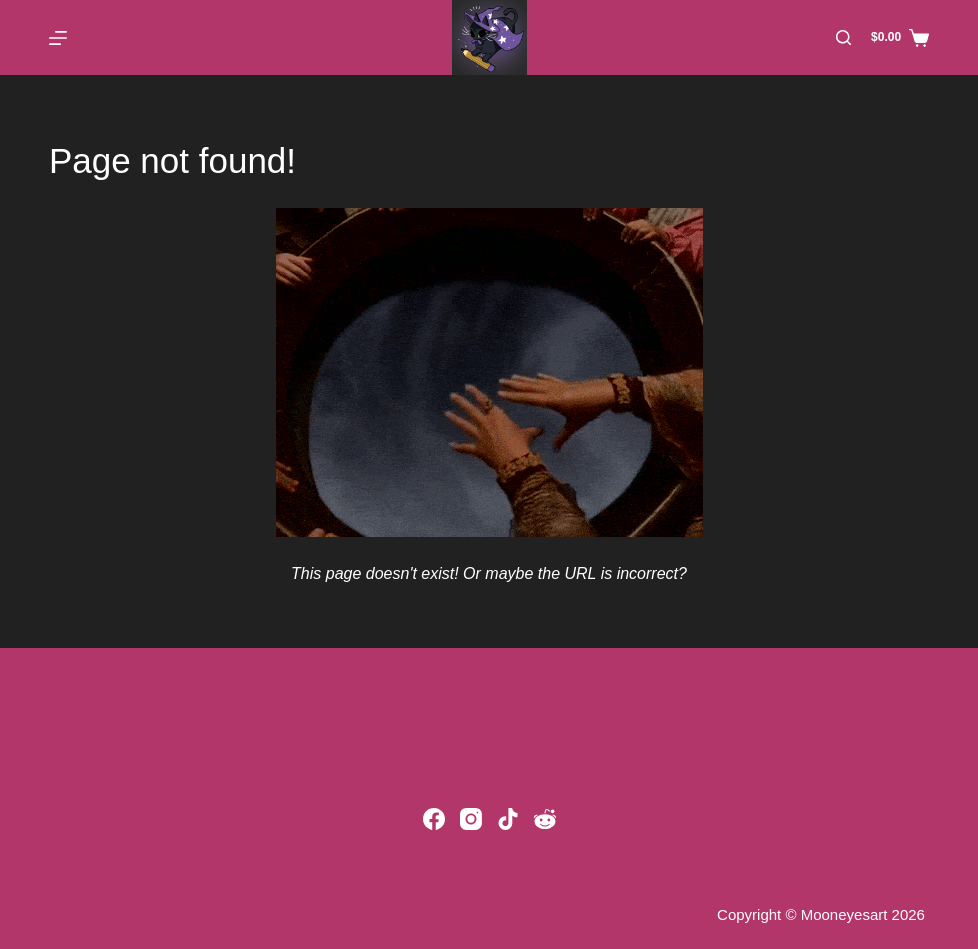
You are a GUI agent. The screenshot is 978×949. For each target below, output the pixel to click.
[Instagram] (471, 819)
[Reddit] (545, 819)
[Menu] (58, 38)
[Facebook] (434, 819)
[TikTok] (508, 819)
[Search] (843, 37)
